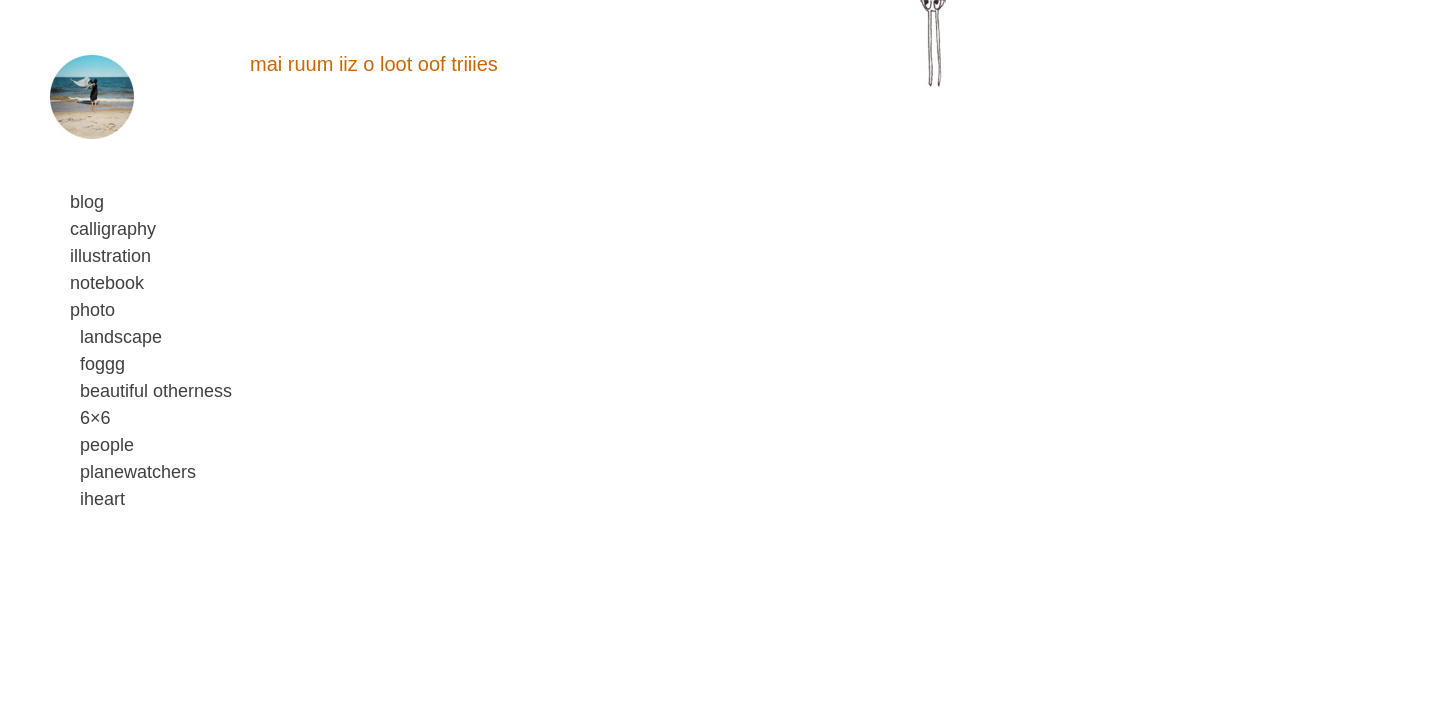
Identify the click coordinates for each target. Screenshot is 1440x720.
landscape (121, 337)
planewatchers (138, 472)
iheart (102, 499)
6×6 (95, 418)
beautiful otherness (156, 391)
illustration (110, 256)
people (107, 445)
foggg (102, 364)
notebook (107, 283)
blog (87, 202)
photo (92, 310)
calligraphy (113, 229)
